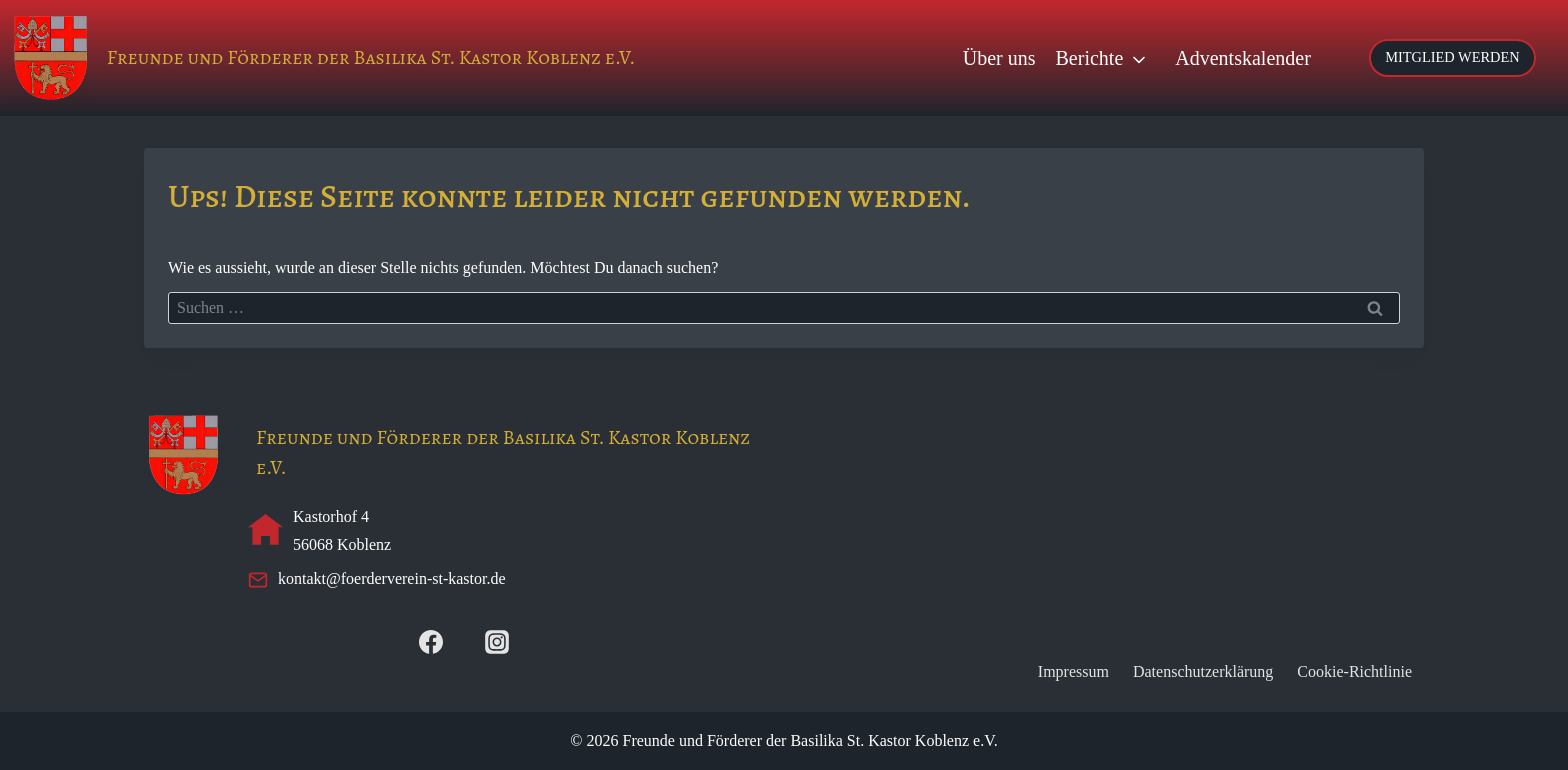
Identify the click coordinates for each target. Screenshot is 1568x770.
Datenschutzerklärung (1203, 671)
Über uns (999, 58)
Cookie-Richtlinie (1354, 671)
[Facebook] (431, 642)
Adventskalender (1243, 58)
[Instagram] (497, 642)
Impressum (1073, 671)
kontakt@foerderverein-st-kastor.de (392, 578)
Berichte (1090, 58)
